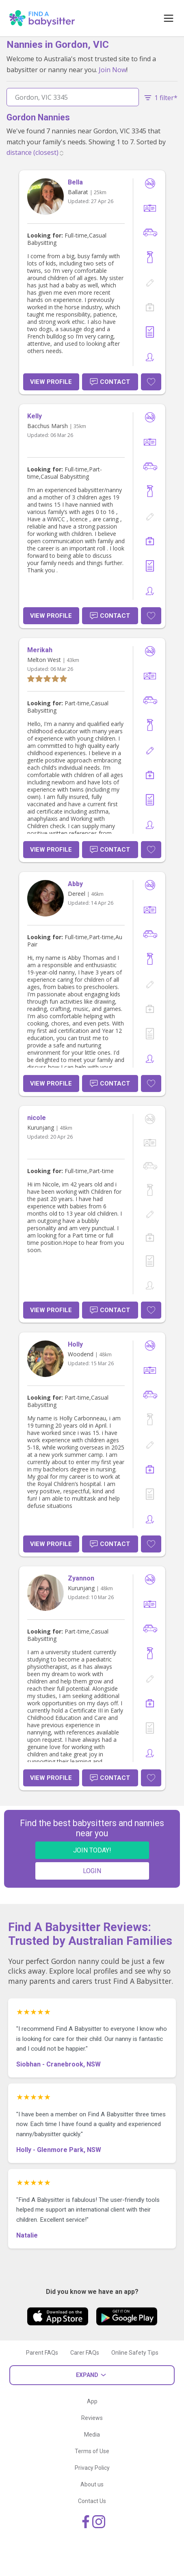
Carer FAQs (84, 2352)
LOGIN (92, 1871)
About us (92, 2484)
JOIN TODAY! (92, 1850)
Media (92, 2434)
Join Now (112, 69)
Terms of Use (92, 2451)
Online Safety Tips (134, 2352)
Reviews (92, 2418)
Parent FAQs (42, 2352)
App (92, 2401)
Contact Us (92, 2501)
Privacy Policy (92, 2468)
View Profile (51, 381)
